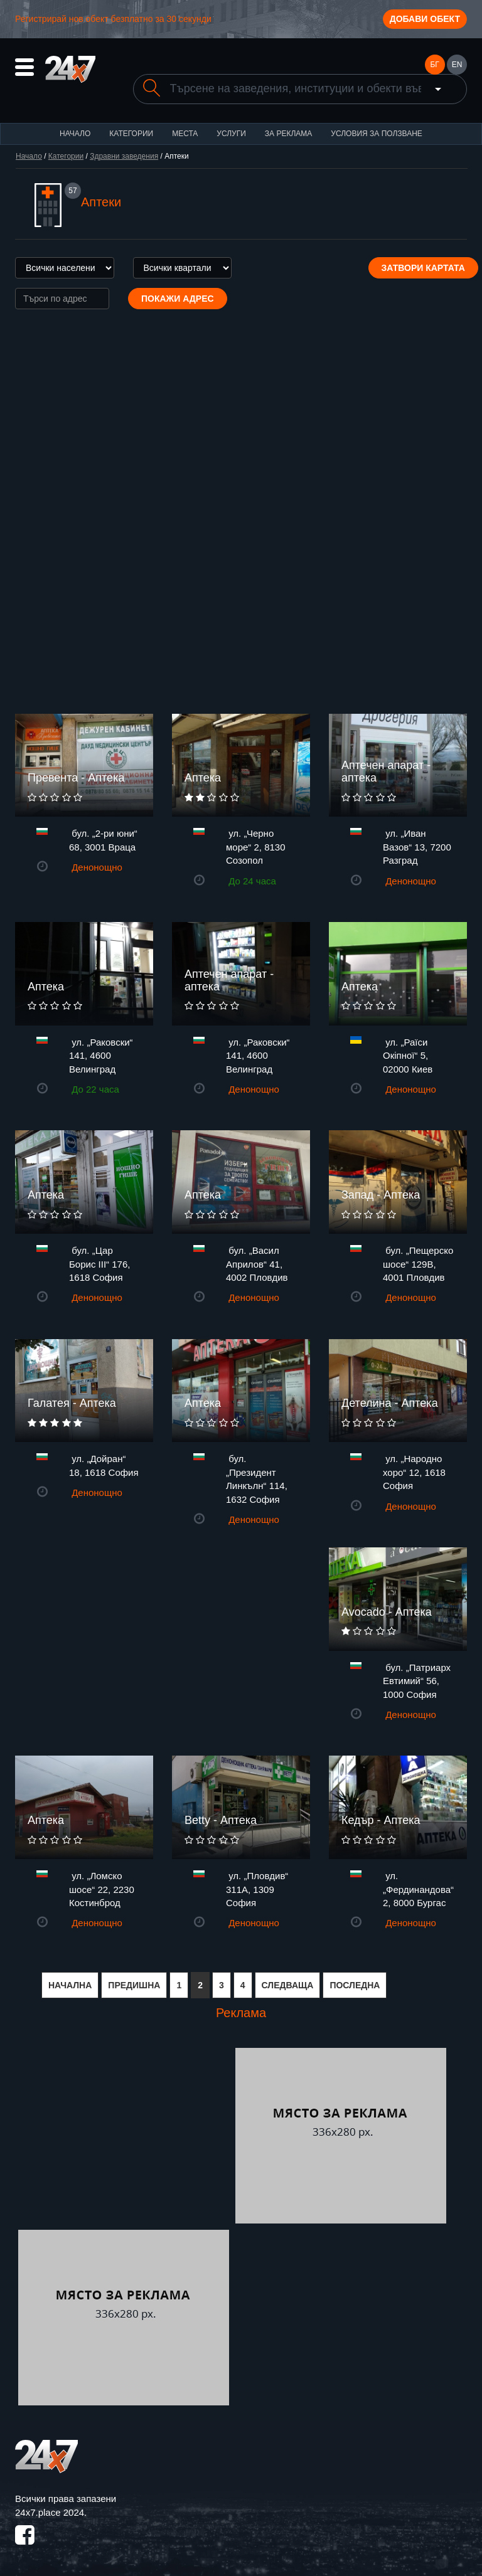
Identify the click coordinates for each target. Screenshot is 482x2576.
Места (185, 133)
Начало (75, 133)
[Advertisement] (123, 2136)
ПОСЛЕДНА (354, 1985)
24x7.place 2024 (49, 2512)
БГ (434, 64)
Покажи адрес (177, 299)
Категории (131, 133)
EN (457, 64)
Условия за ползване (376, 133)
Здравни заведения (124, 156)
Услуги (231, 133)
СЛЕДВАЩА (288, 1985)
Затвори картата (423, 268)
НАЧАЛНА (70, 1985)
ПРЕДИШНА (134, 1985)
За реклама (288, 133)
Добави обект (425, 19)
